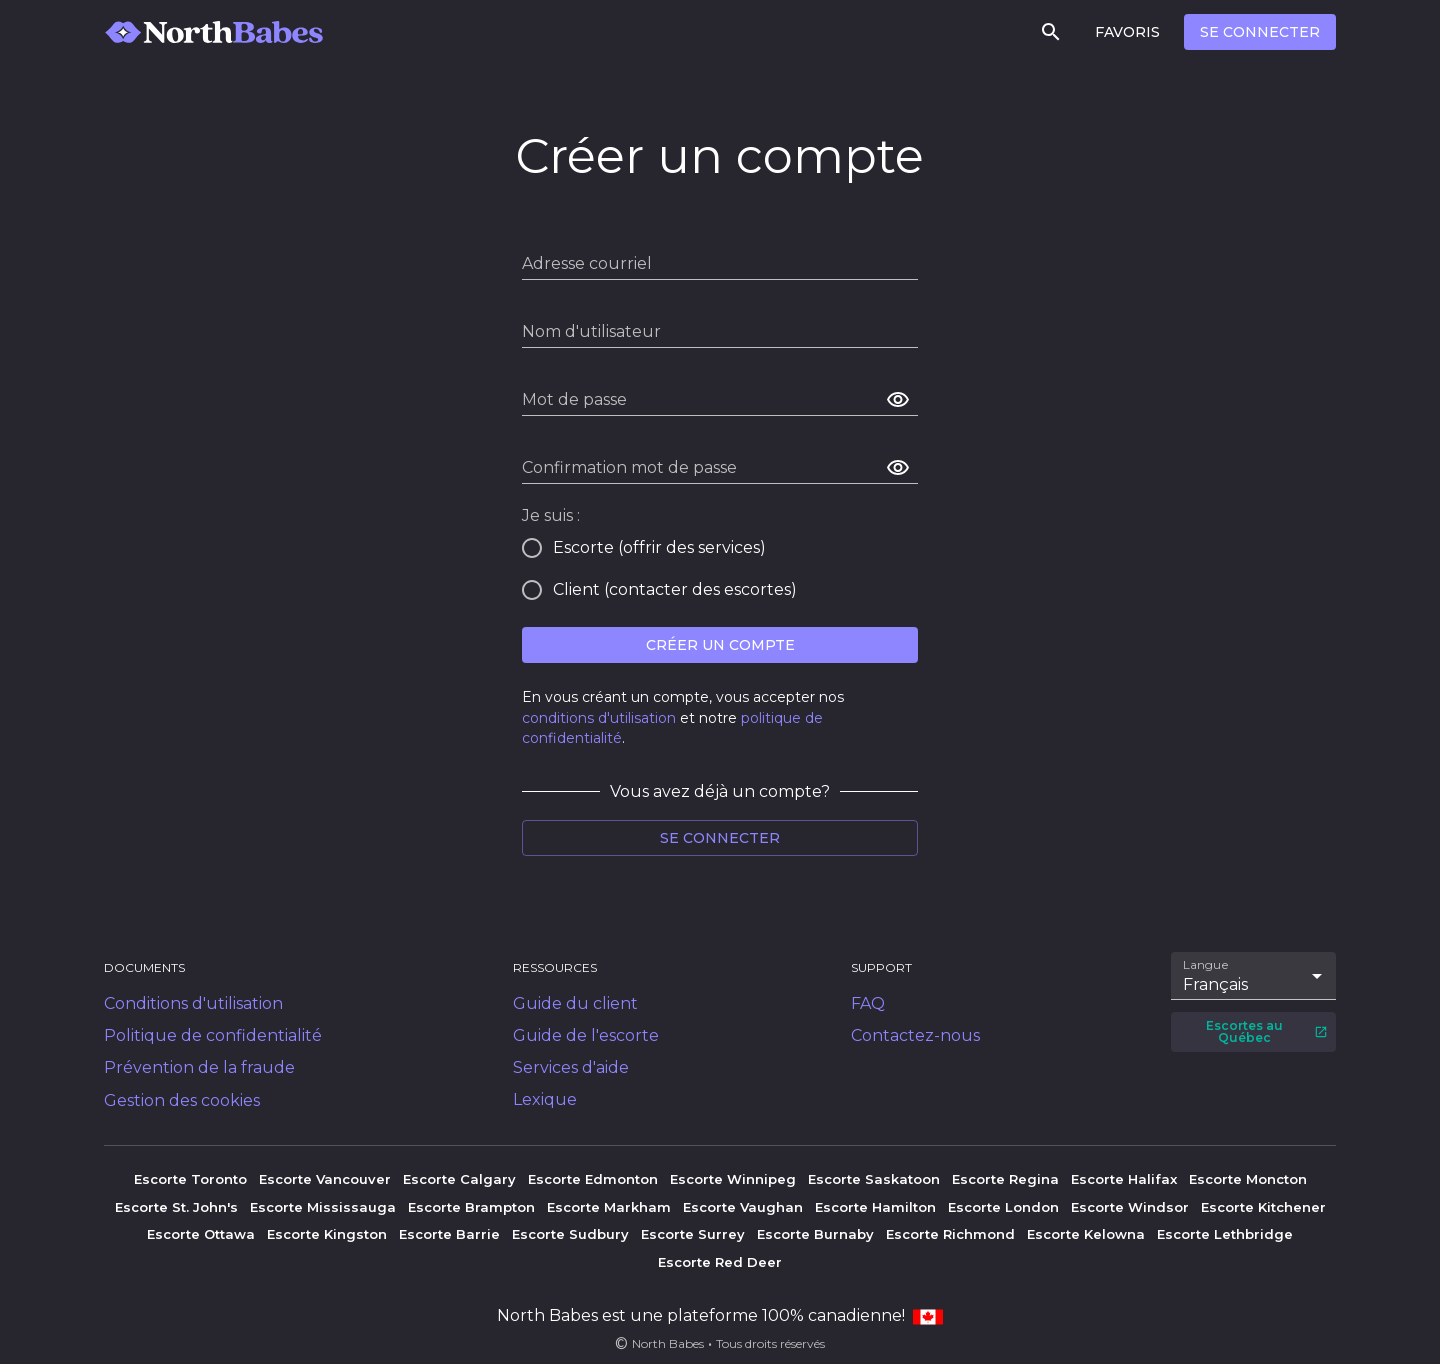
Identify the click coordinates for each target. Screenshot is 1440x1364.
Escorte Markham (609, 1207)
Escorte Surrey (693, 1234)
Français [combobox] (1215, 984)
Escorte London (1003, 1207)
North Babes (668, 1343)
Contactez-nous (915, 1035)
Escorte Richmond (950, 1234)
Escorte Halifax (1124, 1179)
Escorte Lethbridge (1225, 1234)
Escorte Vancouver (325, 1179)
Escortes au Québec (1267, 1031)
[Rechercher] (1051, 32)
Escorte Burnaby (815, 1234)
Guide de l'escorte (586, 1035)
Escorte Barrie (449, 1234)
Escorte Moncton (1248, 1179)
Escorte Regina (1005, 1179)
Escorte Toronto (190, 1179)
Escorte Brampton (471, 1207)
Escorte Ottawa (201, 1234)
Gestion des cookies (182, 1100)
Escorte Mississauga (323, 1207)
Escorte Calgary (459, 1179)
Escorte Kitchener (1263, 1207)
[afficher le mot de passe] (898, 400)
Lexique (545, 1099)
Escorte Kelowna (1086, 1234)
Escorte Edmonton (593, 1179)
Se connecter (1260, 32)
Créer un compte (720, 645)
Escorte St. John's (176, 1207)
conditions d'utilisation (599, 718)
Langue (1206, 965)
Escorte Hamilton (875, 1207)
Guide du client (575, 1003)
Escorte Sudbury (570, 1234)
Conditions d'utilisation (193, 1003)
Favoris (1127, 32)
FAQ (868, 1003)
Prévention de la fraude (199, 1067)
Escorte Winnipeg (733, 1179)
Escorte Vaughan (743, 1207)
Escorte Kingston (327, 1234)
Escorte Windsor (1130, 1207)
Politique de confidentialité (213, 1035)
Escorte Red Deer (720, 1262)
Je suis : (551, 515)
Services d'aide (571, 1067)
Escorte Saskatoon (874, 1179)
